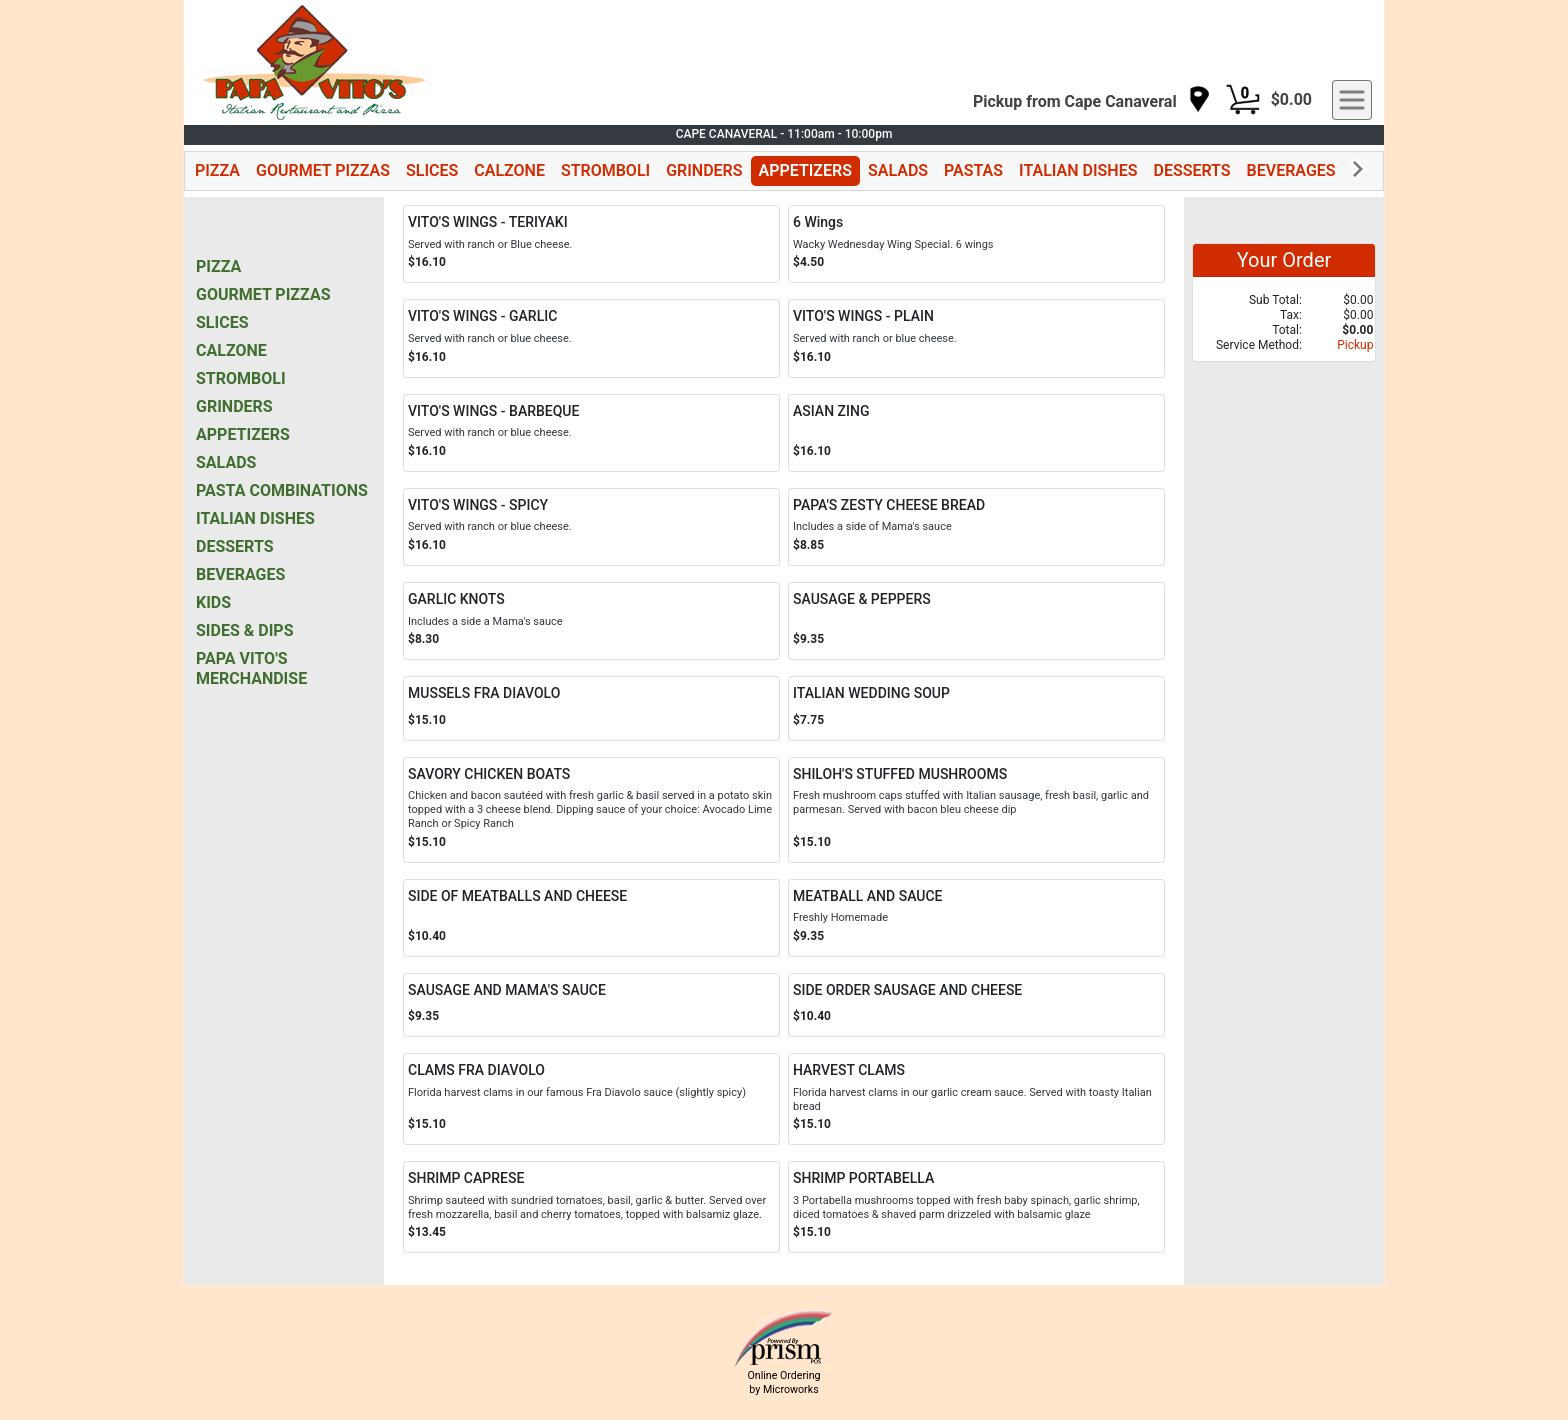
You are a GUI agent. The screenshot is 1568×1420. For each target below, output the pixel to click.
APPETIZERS (805, 170)
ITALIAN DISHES (1078, 170)
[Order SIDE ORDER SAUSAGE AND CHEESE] (976, 1005)
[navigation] (1092, 100)
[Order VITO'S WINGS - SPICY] (591, 527)
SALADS (898, 170)
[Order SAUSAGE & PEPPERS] (976, 621)
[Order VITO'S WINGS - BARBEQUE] (591, 433)
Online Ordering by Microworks (783, 1382)
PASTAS (973, 170)
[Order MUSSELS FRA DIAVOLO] (591, 708)
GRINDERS (704, 170)
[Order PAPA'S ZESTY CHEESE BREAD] (976, 527)
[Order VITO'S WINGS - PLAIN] (976, 338)
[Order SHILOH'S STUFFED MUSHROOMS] (976, 810)
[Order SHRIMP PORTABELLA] (976, 1207)
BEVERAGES (1291, 170)
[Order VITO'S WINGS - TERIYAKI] (591, 244)
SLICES (432, 170)
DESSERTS (1191, 170)
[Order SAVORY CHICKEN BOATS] (591, 810)
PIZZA (217, 170)
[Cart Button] (1243, 100)
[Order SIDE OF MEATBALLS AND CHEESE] (591, 918)
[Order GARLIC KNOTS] (591, 621)
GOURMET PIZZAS (323, 170)
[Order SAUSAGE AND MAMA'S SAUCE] (591, 1005)
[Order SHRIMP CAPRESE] (591, 1207)
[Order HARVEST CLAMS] (976, 1099)
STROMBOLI (605, 170)
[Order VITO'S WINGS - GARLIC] (591, 338)
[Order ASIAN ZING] (976, 433)
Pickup (1355, 345)
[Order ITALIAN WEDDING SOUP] (976, 708)
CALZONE (509, 170)
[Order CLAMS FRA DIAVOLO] (591, 1099)
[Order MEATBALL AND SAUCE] (976, 918)
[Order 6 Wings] (976, 244)
